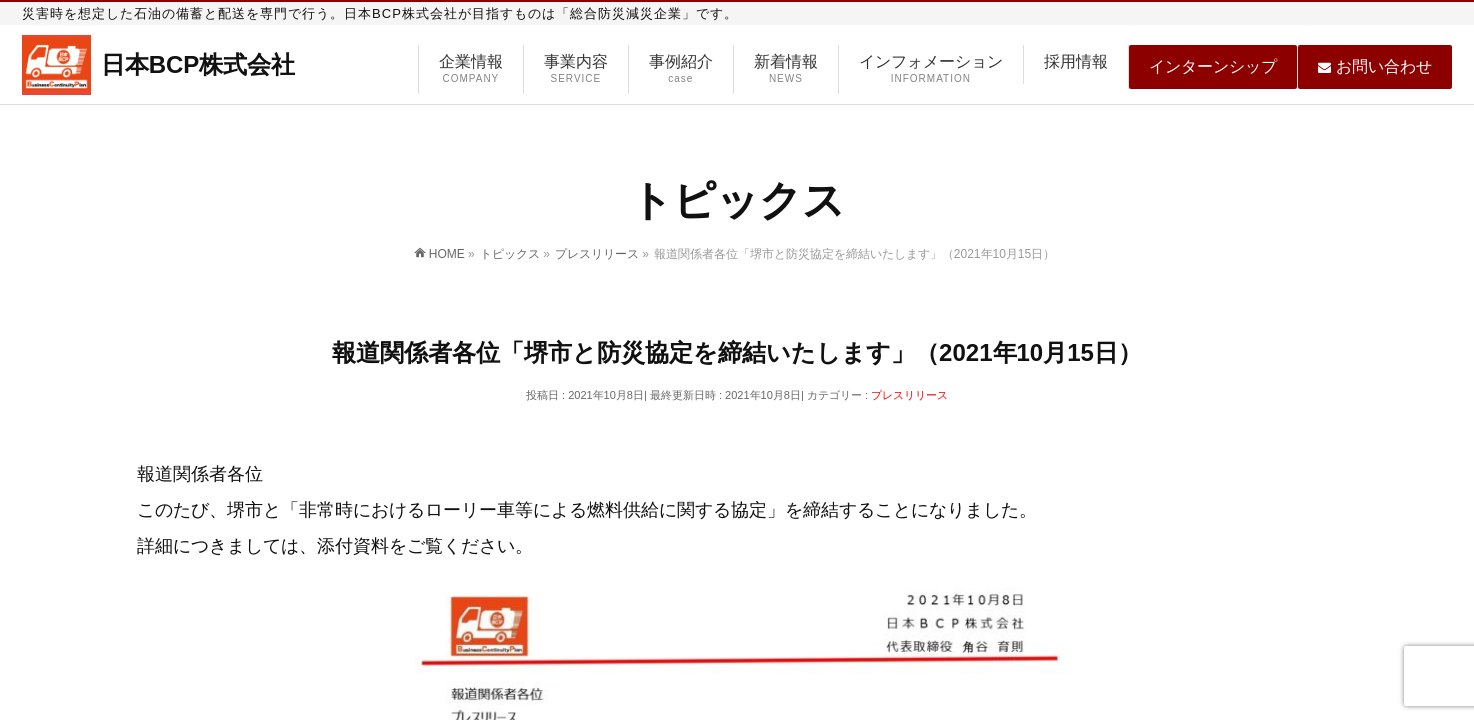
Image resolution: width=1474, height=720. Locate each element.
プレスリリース (909, 395)
